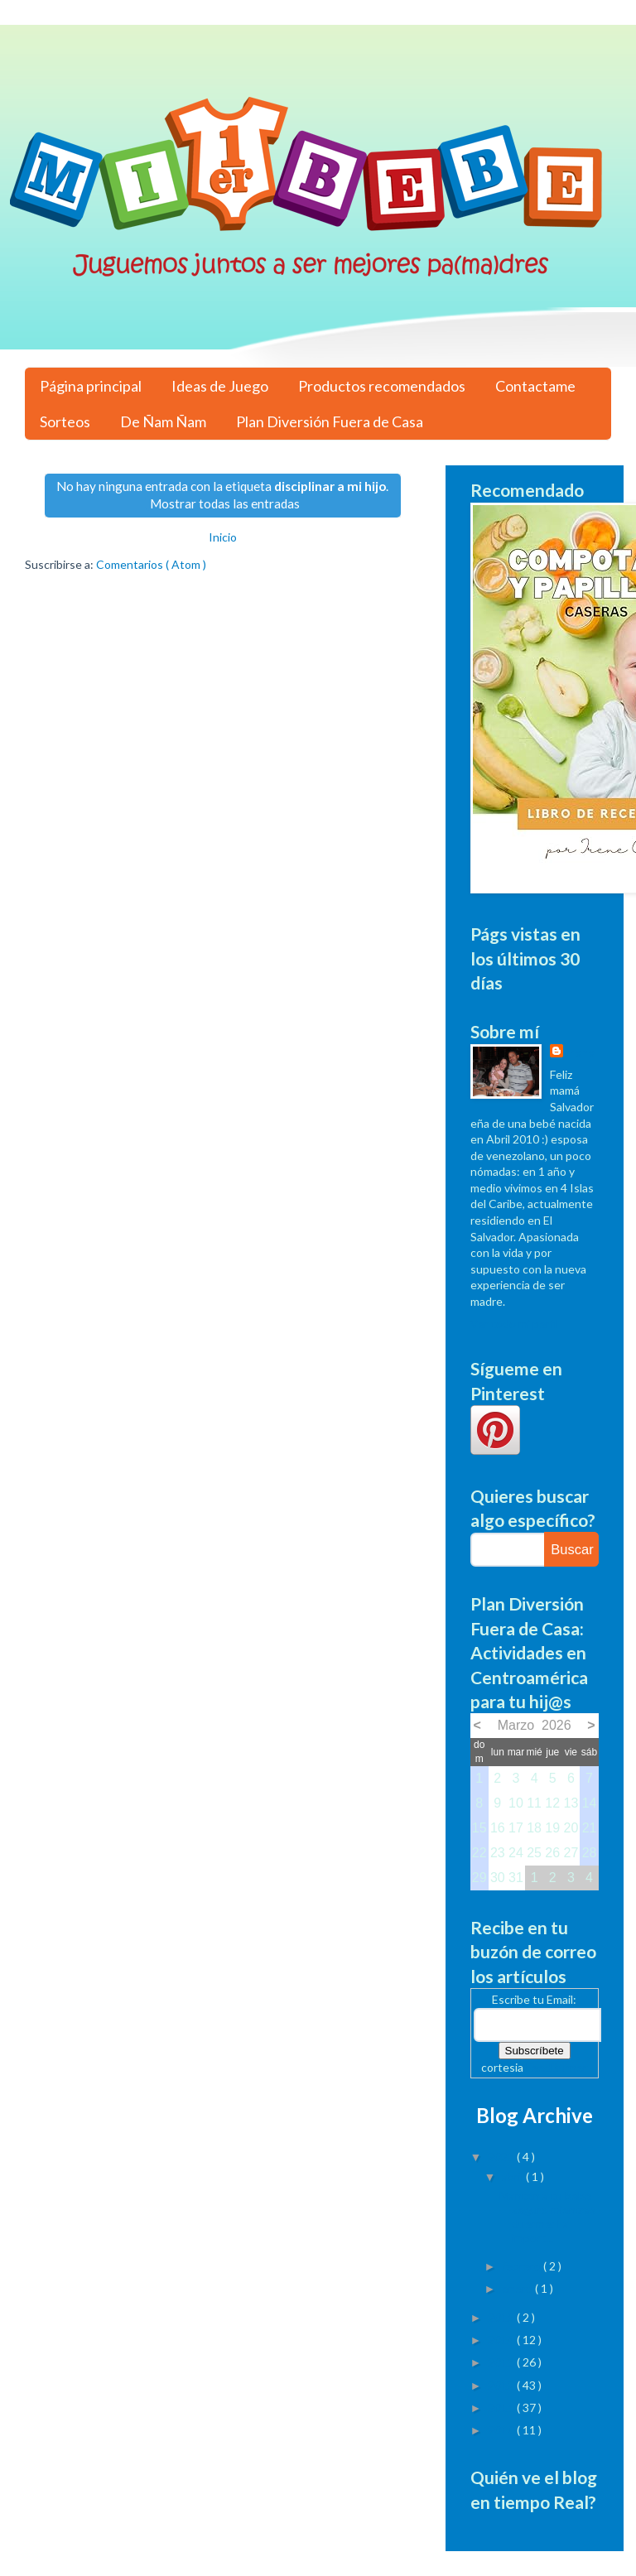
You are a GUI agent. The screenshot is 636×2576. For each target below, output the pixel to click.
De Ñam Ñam (163, 421)
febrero (522, 2266)
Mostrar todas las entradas (225, 503)
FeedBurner (556, 2067)
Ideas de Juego (219, 386)
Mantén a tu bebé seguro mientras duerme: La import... (547, 2216)
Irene (580, 1052)
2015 (502, 2317)
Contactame (535, 386)
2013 (502, 2362)
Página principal (91, 386)
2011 (502, 2407)
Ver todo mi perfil (514, 1324)
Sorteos (65, 421)
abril (514, 2176)
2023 (502, 2157)
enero (518, 2288)
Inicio (223, 537)
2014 (502, 2340)
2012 (502, 2385)
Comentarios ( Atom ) (151, 564)
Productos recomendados (381, 386)
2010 (502, 2430)
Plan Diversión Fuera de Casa (329, 421)
